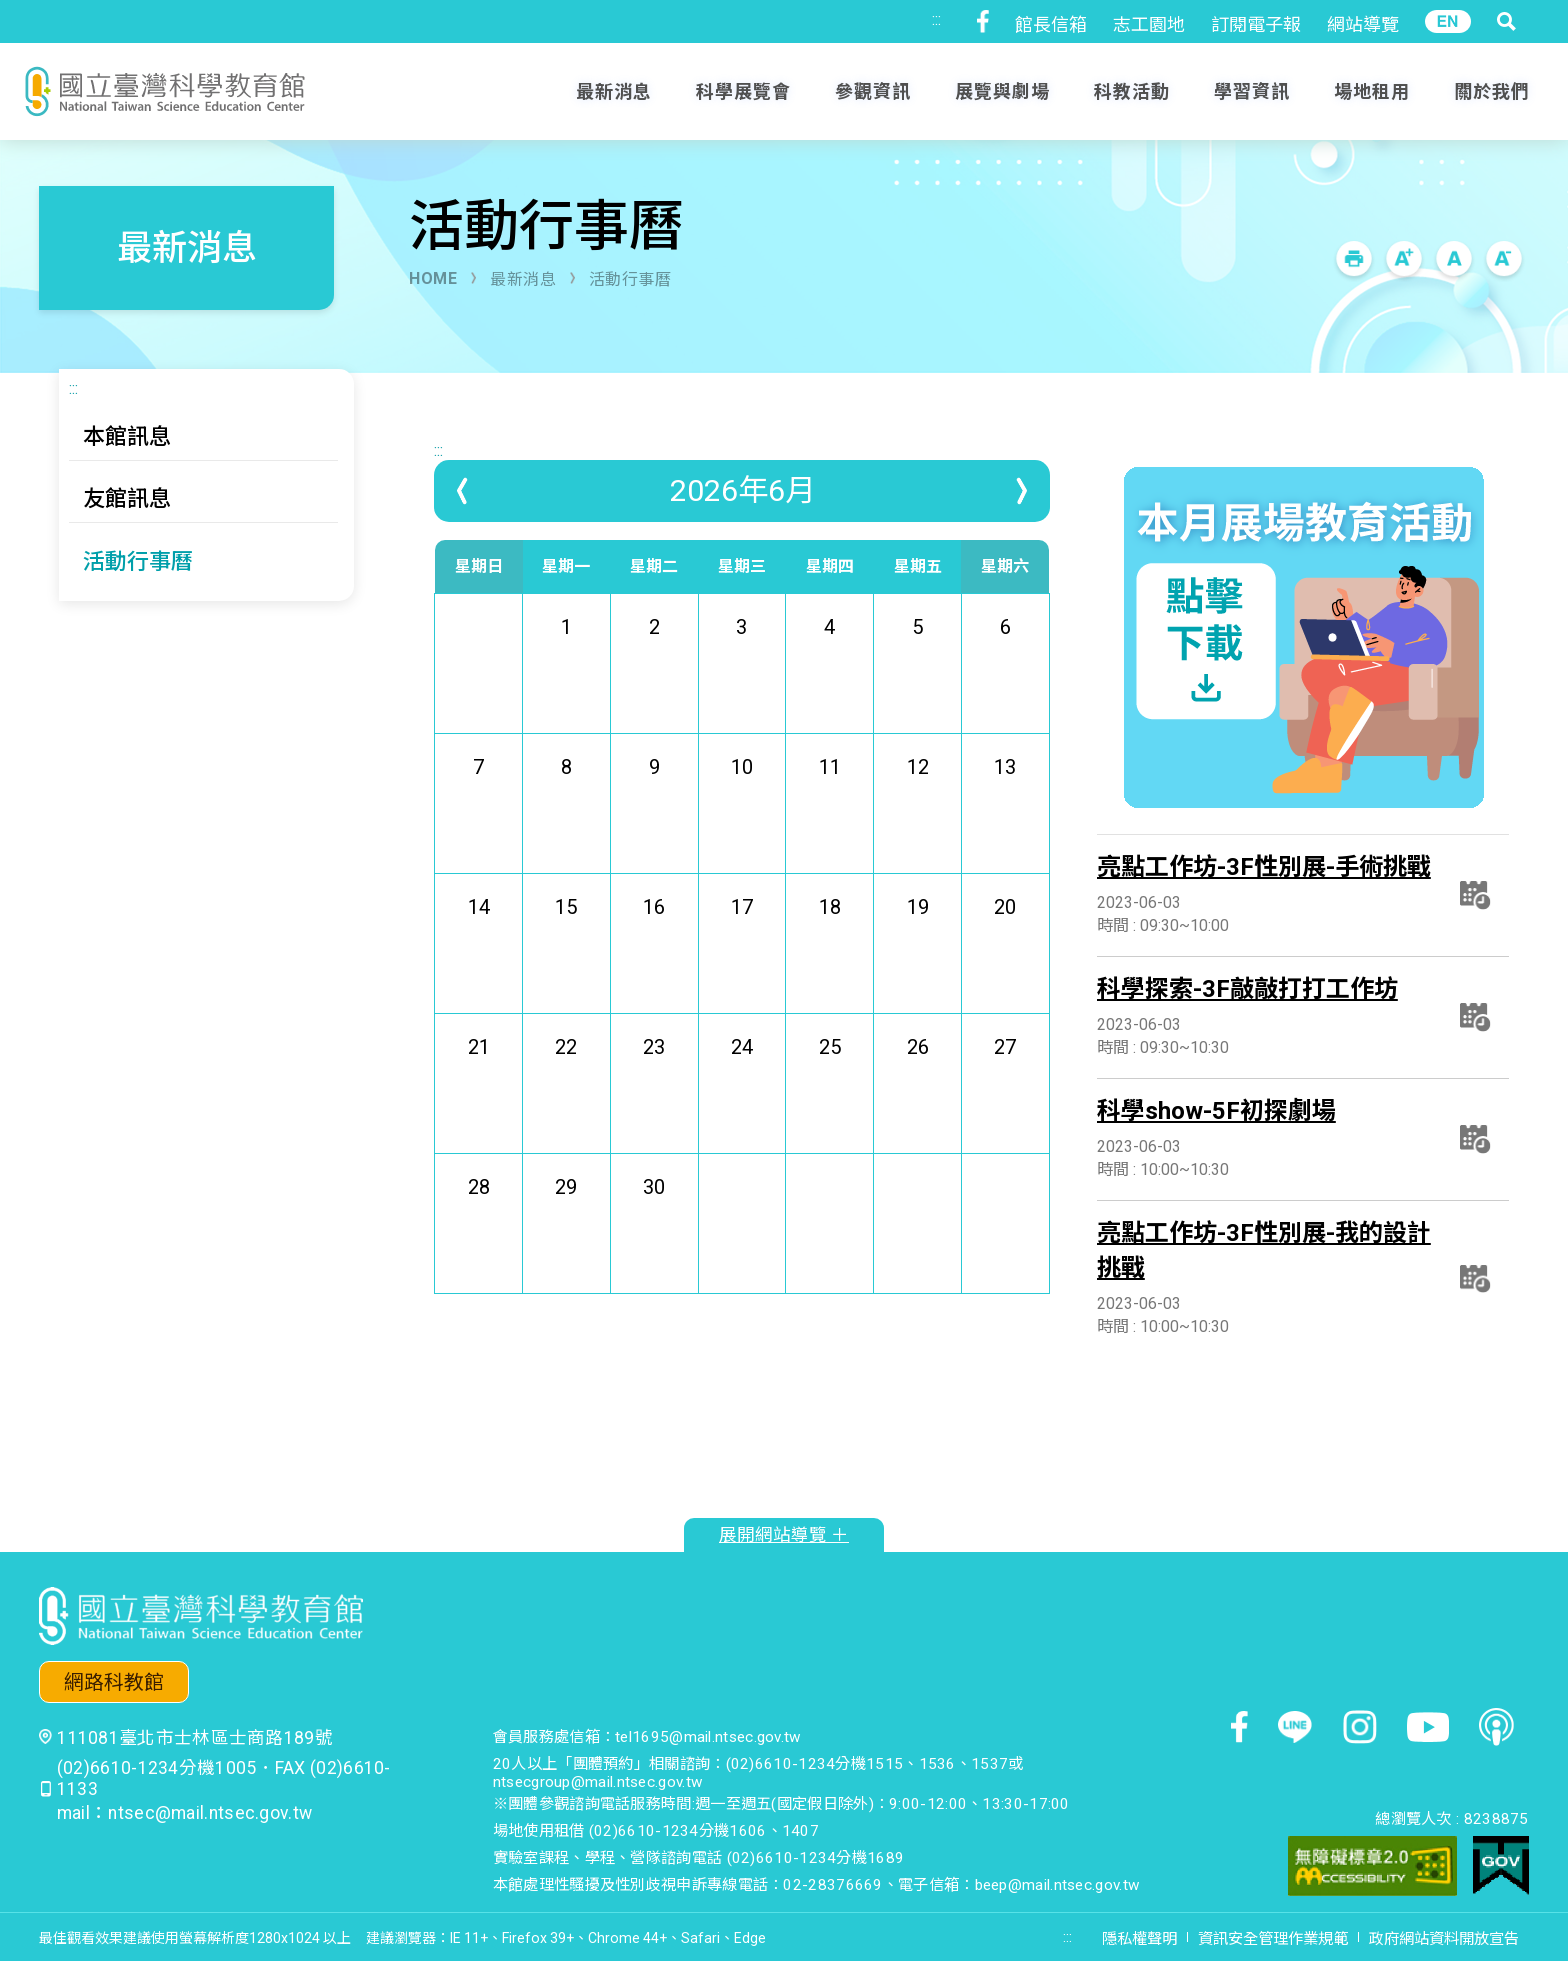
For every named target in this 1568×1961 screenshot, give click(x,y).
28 (479, 1229)
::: (936, 19)
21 (479, 1089)
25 (830, 1089)
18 (830, 949)
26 (918, 1089)
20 (1005, 949)
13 (1005, 809)
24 (742, 1089)
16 (654, 949)
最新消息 (523, 279)
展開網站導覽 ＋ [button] (784, 1535)
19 (918, 949)
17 (742, 949)
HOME (433, 278)
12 (918, 809)
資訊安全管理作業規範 (1273, 1939)
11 (830, 809)
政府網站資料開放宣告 (1444, 1939)
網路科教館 (114, 1682)
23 (654, 1089)
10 (742, 809)
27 (1005, 1089)
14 (479, 949)
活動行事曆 (630, 279)
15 (566, 949)
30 (654, 1229)
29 (566, 1229)
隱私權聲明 (1139, 1939)
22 (566, 1089)
